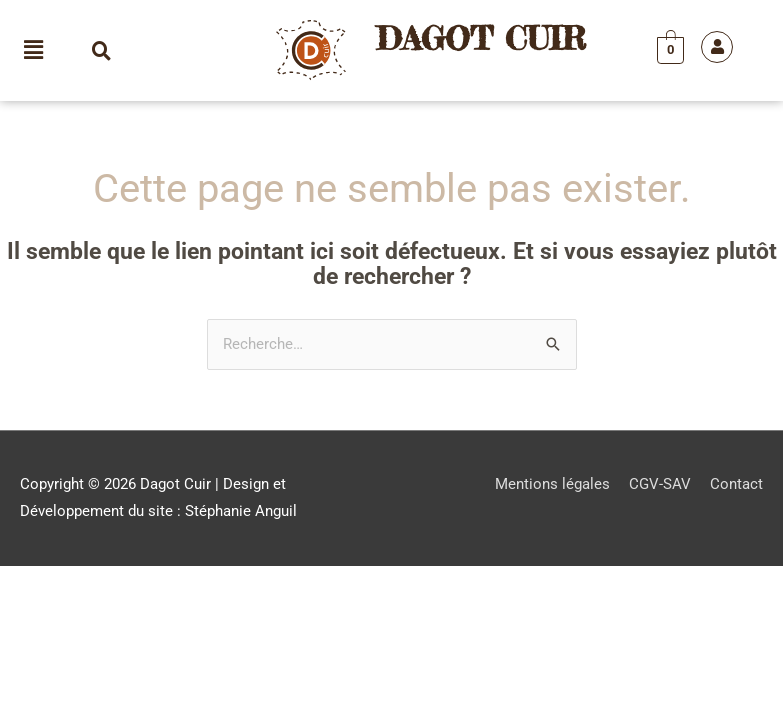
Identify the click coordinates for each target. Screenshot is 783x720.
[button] (34, 50)
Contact (736, 484)
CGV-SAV (660, 484)
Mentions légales (552, 484)
